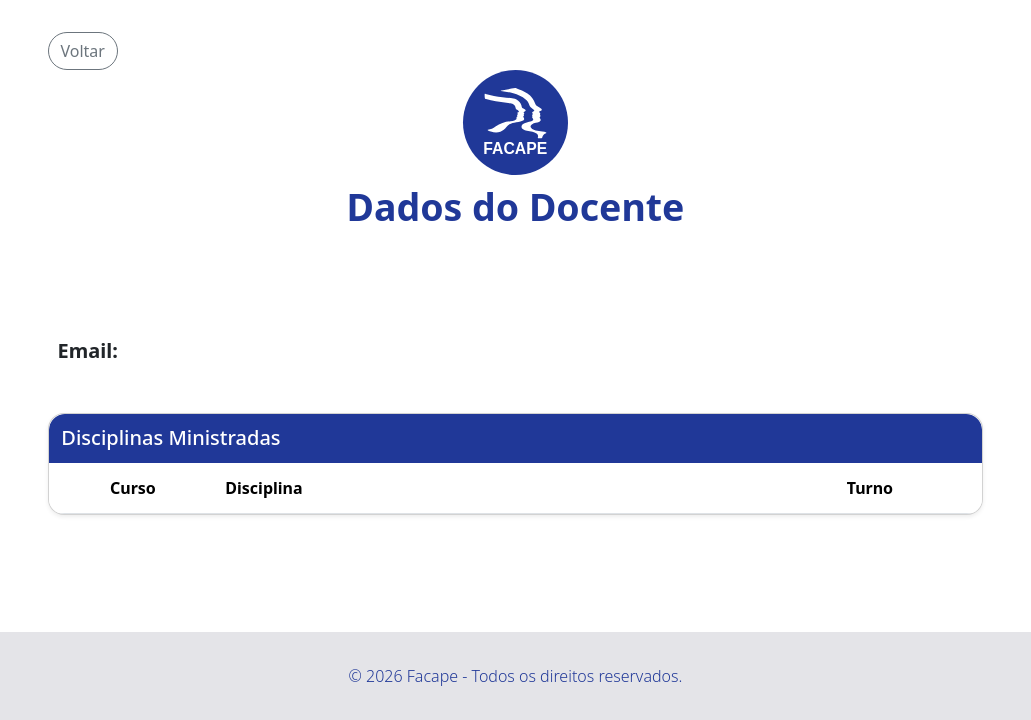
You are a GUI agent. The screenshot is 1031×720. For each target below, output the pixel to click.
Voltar (83, 51)
